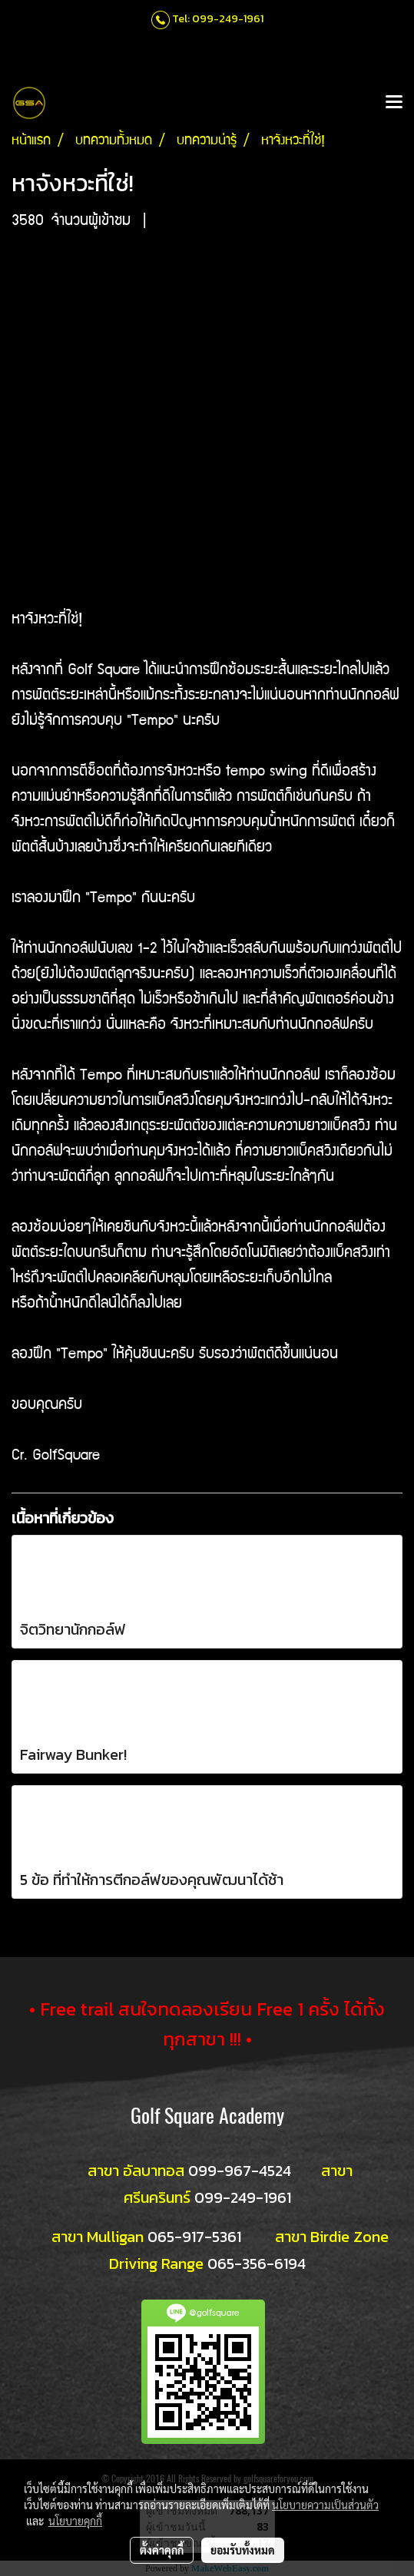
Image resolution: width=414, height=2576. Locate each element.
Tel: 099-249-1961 (217, 19)
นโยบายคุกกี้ (75, 2521)
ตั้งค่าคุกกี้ (162, 2550)
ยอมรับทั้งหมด (242, 2550)
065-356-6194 (256, 2263)
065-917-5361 (194, 2236)
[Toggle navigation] (394, 103)
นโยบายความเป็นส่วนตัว (325, 2505)
